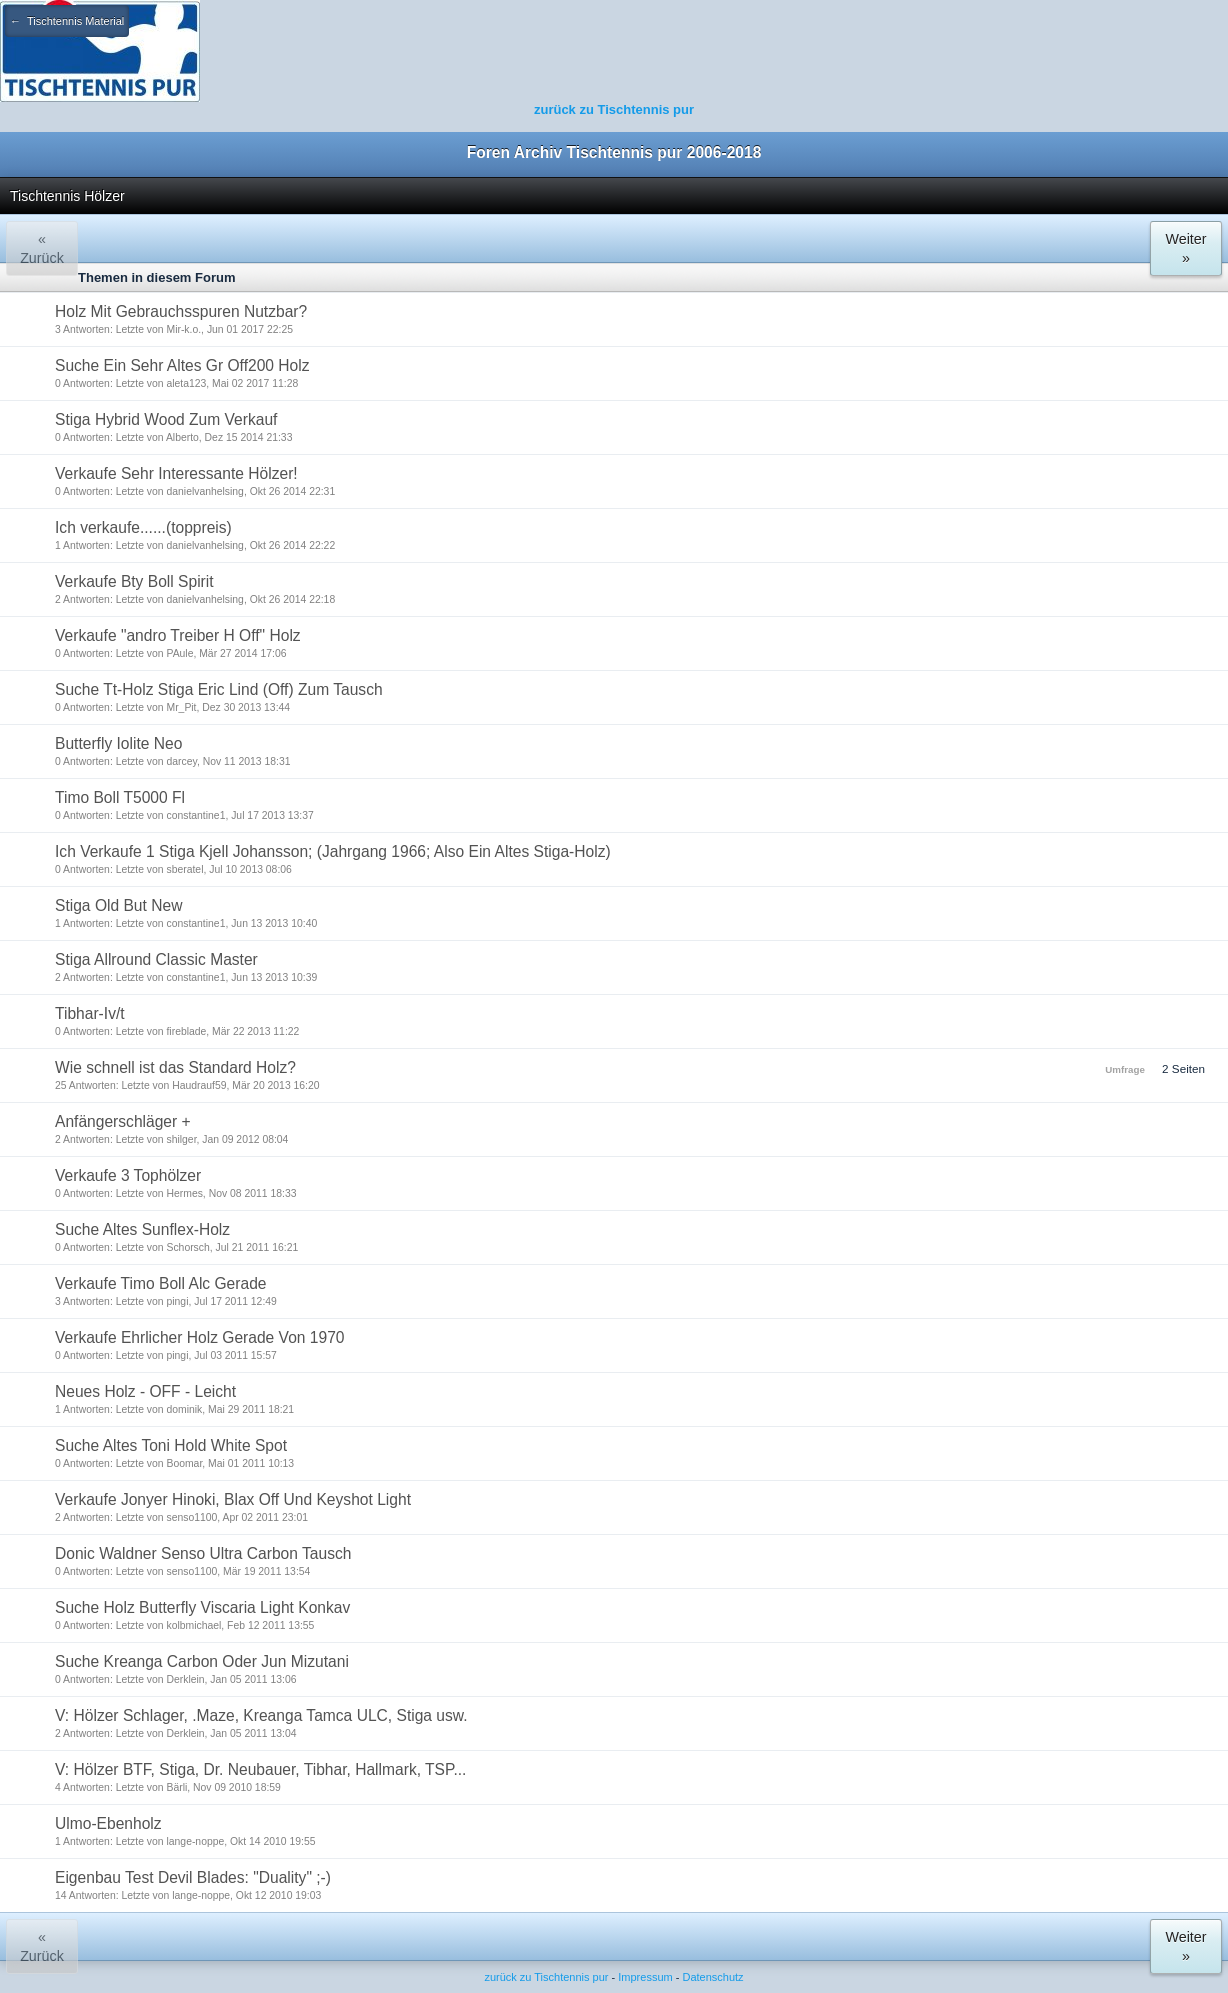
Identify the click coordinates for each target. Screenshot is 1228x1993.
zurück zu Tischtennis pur (614, 109)
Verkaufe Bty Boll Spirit (134, 581)
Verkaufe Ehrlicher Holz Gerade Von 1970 (200, 1337)
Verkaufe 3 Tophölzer (128, 1175)
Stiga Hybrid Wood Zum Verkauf (166, 419)
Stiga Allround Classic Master (156, 959)
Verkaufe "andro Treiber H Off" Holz (178, 635)
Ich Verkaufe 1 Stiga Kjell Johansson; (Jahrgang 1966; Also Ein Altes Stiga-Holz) (333, 851)
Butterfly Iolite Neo (118, 743)
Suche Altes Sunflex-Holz (142, 1229)
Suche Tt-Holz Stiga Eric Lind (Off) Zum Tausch (219, 689)
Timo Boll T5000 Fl (120, 797)
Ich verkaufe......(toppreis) (143, 527)
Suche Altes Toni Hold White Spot (171, 1445)
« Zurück (42, 248)
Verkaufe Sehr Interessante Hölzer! (176, 473)
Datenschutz (712, 1977)
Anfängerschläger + (123, 1121)
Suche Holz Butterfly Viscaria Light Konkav (202, 1607)
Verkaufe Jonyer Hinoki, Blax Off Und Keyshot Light (233, 1499)
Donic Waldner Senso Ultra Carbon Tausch (203, 1553)
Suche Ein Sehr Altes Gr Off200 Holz (182, 365)
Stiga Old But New (118, 905)
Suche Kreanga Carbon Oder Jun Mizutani (202, 1661)
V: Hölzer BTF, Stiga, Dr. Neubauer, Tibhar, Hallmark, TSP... (260, 1769)
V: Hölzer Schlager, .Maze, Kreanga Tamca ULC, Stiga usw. (261, 1715)
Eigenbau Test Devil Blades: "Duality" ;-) (193, 1877)
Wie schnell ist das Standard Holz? (175, 1067)
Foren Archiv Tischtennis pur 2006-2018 (614, 152)
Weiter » (1185, 248)
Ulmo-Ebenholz (108, 1823)
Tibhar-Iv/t (90, 1013)
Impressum (645, 1977)
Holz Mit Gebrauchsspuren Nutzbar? (181, 311)
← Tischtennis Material (67, 21)
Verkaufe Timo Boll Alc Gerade (161, 1283)
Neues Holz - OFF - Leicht (145, 1391)
